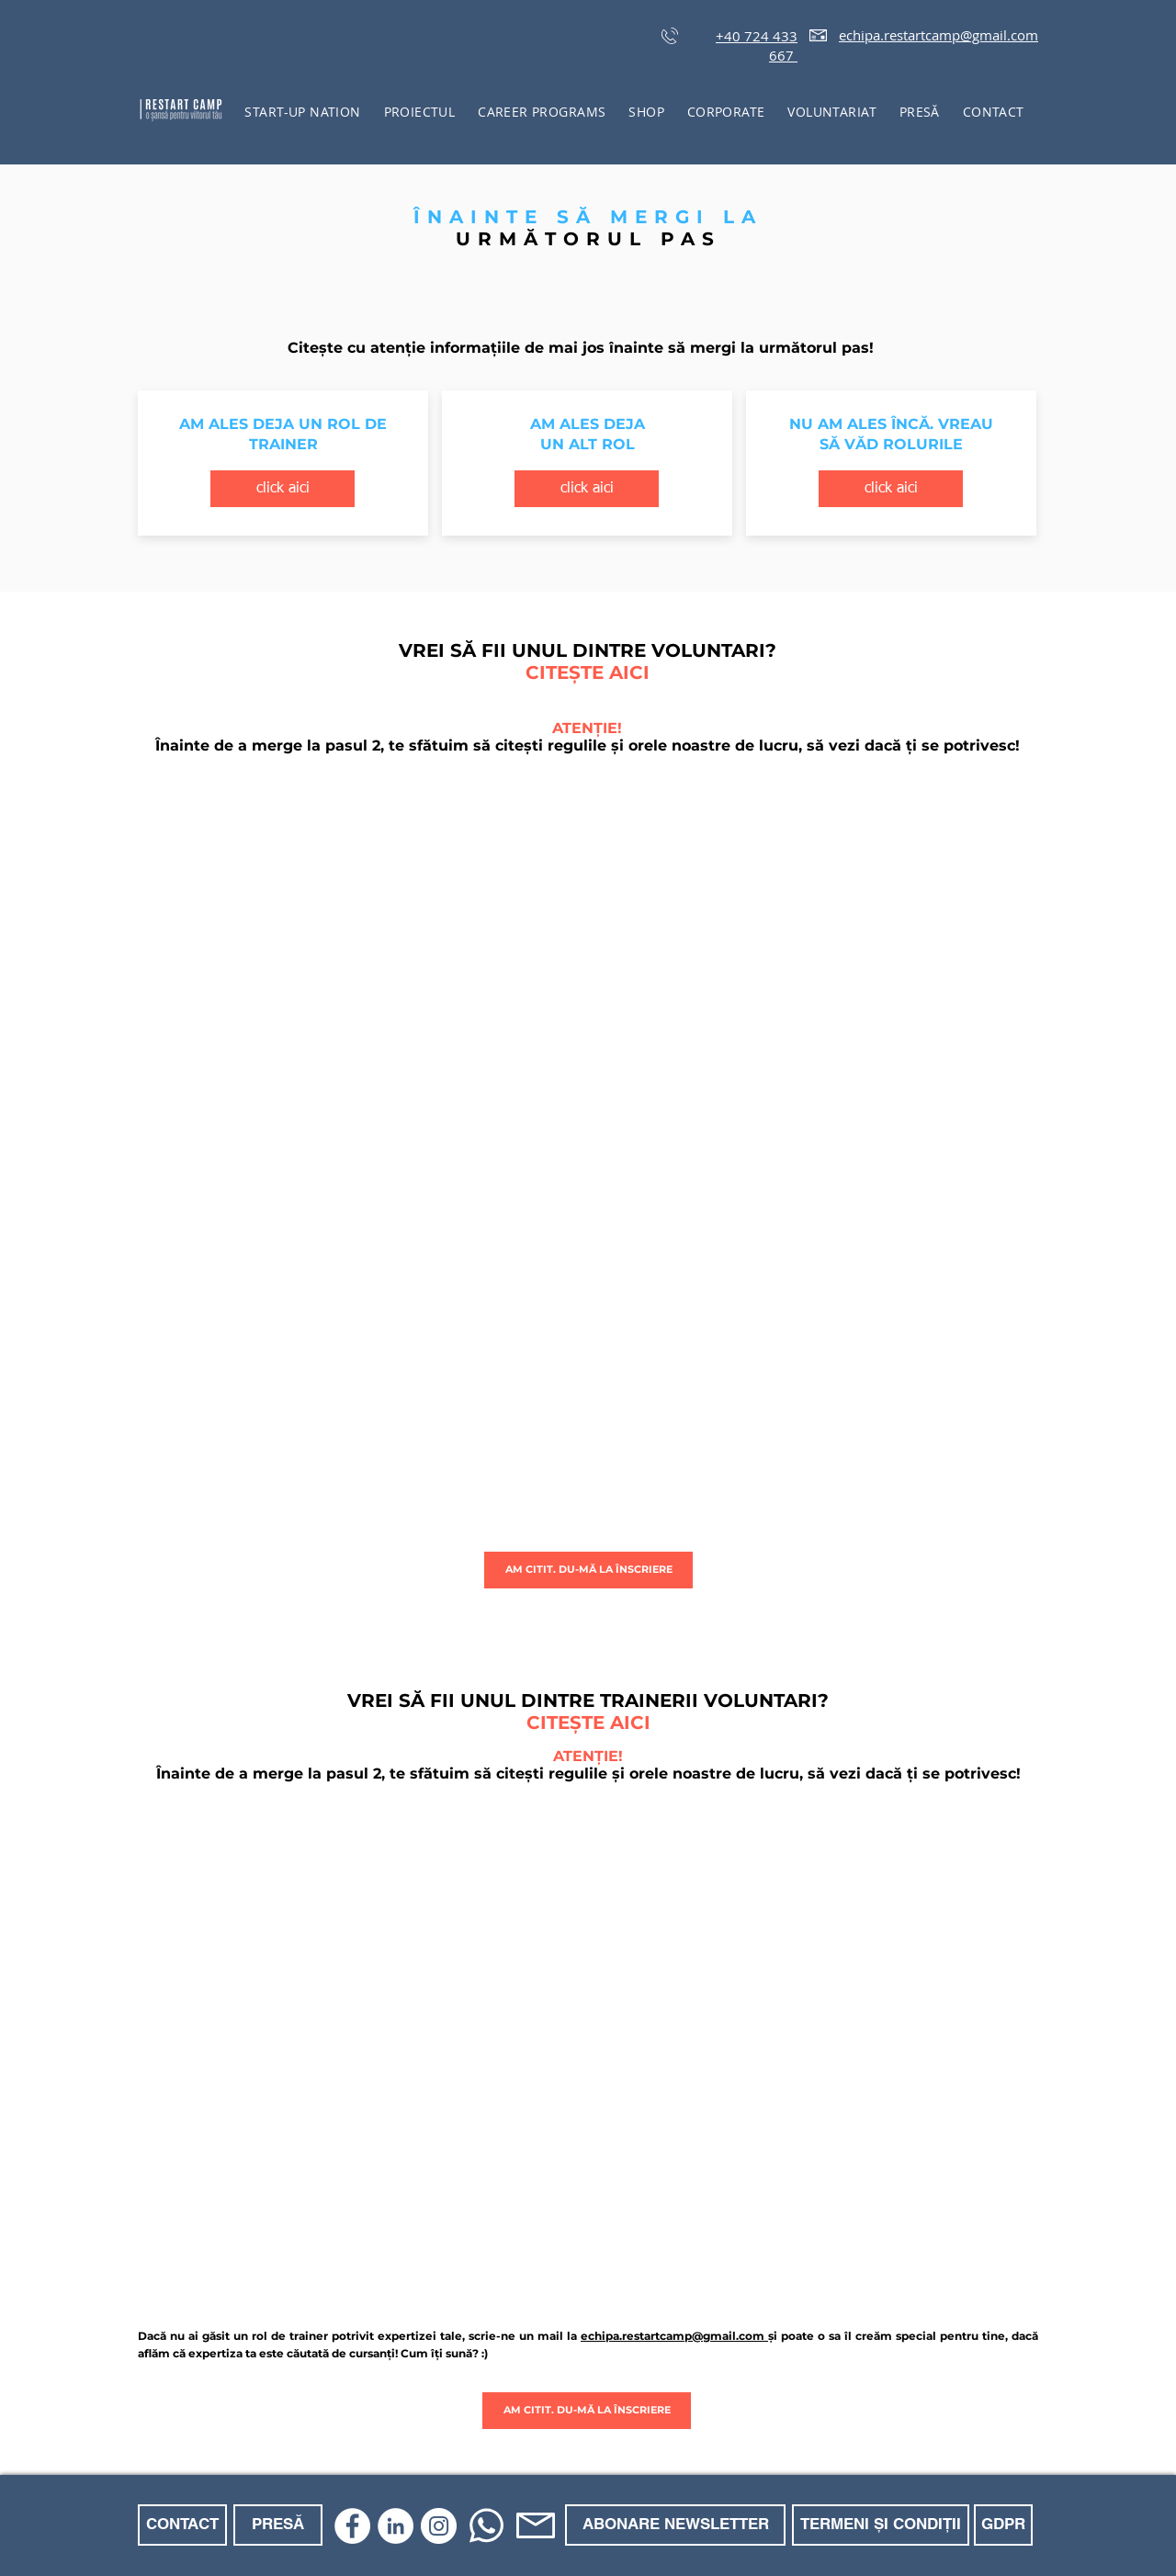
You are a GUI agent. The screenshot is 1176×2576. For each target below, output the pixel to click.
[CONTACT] (182, 2525)
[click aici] (282, 488)
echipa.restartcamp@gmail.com (938, 35)
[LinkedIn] (395, 2526)
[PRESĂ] (277, 2525)
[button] (419, 112)
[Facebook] (352, 2526)
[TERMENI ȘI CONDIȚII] (880, 2525)
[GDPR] (1003, 2525)
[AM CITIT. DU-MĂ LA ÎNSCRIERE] (588, 1570)
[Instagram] (439, 2526)
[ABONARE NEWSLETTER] (675, 2525)
